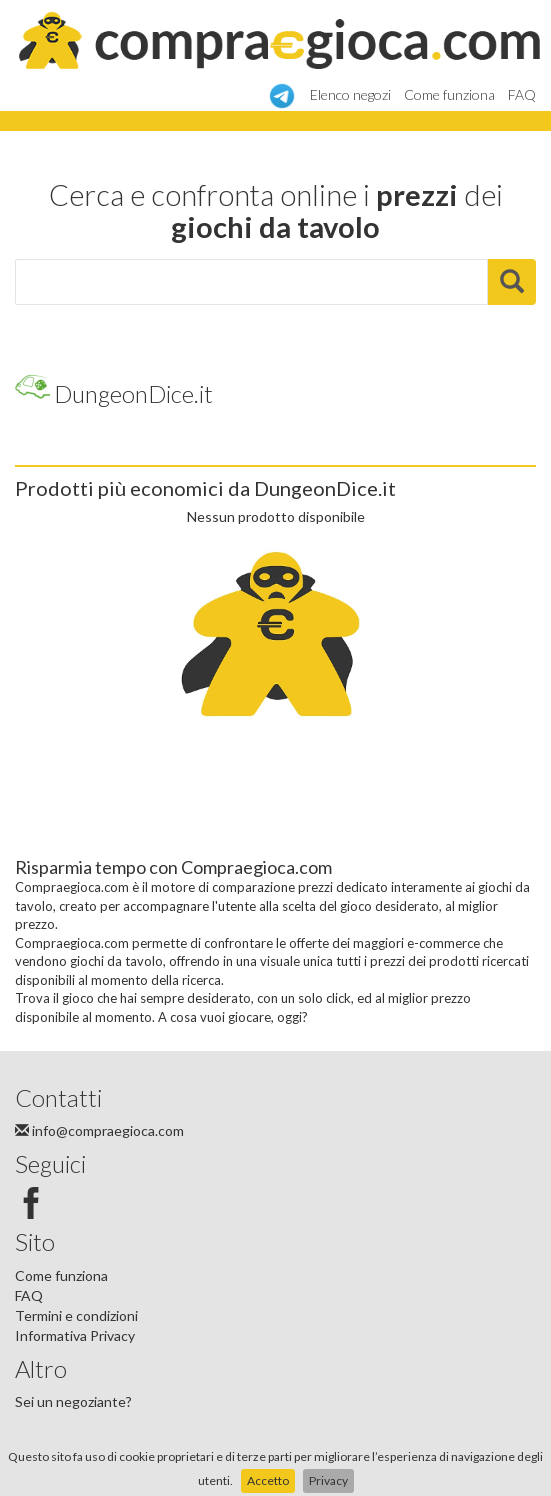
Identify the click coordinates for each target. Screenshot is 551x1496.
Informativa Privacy (75, 1335)
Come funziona (449, 94)
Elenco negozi (350, 94)
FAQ (522, 94)
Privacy (328, 1480)
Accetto (268, 1480)
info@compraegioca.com (99, 1130)
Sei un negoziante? (73, 1401)
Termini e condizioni (76, 1315)
